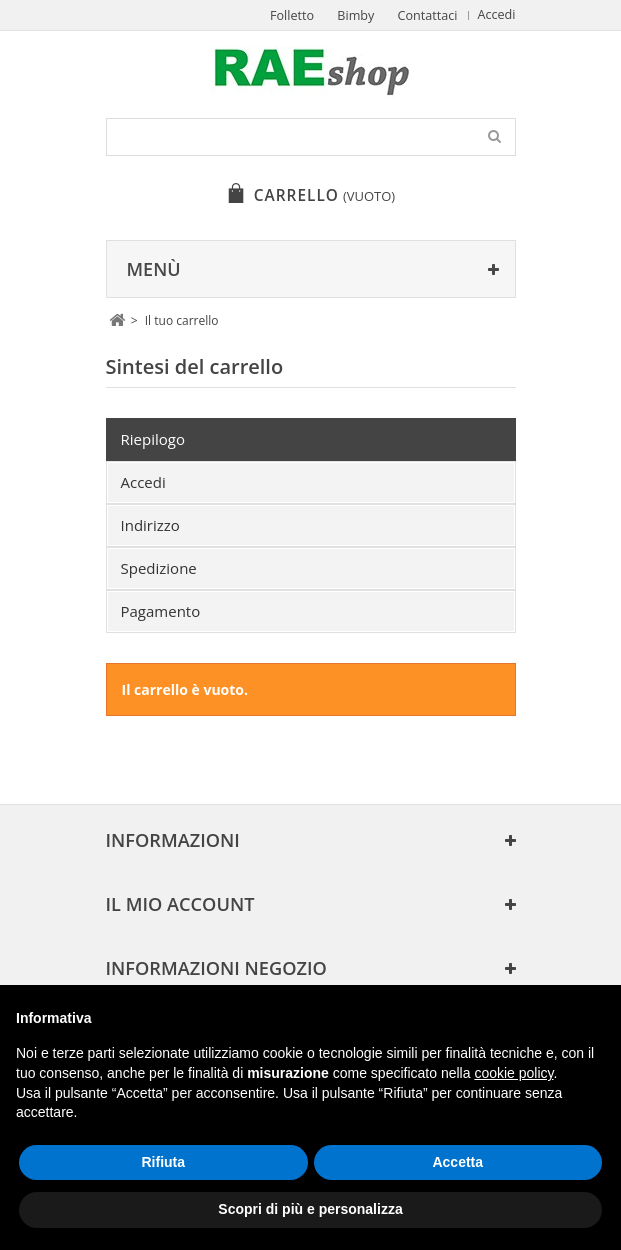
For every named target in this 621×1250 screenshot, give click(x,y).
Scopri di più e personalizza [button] (310, 1209)
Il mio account (180, 904)
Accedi (497, 14)
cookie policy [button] (513, 1073)
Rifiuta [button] (163, 1162)
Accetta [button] (457, 1162)
